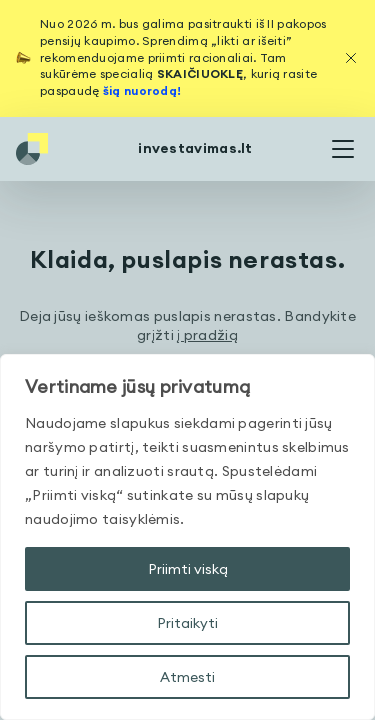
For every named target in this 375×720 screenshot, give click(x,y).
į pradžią (207, 335)
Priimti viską (188, 569)
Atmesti (187, 677)
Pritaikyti (187, 623)
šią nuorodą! (142, 91)
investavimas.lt (195, 148)
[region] (187, 537)
